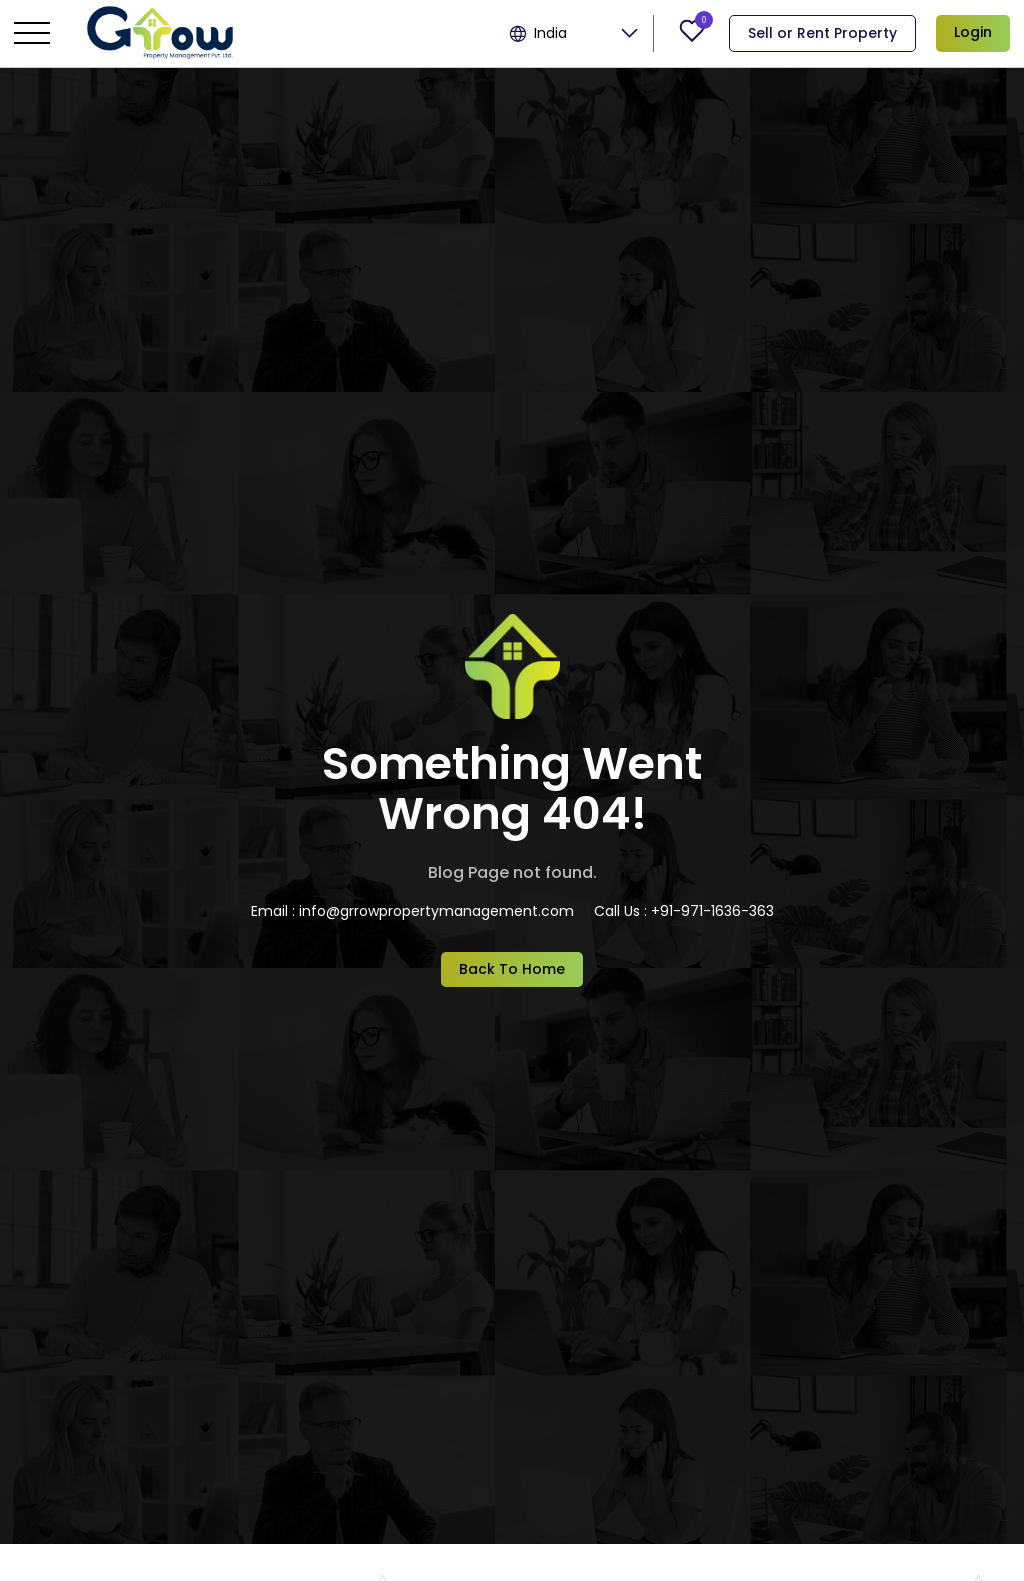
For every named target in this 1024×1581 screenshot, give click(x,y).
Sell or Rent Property (822, 33)
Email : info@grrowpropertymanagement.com (412, 911)
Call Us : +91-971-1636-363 (684, 911)
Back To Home (512, 969)
